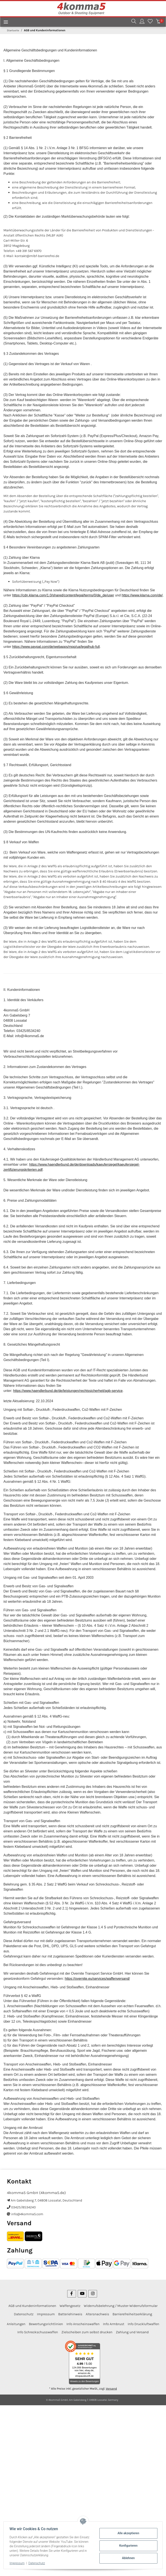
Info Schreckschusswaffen (37, 2332)
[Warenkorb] (158, 22)
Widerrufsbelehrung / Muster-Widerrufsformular (121, 2306)
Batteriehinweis (70, 2314)
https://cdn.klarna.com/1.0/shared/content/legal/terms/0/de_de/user (63, 595)
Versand (111, 2388)
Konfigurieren (127, 2545)
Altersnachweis (97, 2314)
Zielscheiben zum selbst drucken (87, 2332)
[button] (134, 22)
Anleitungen (16, 2324)
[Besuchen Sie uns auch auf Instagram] (92, 2293)
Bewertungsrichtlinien (46, 2324)
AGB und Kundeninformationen (32, 2306)
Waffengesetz (70, 2306)
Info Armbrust (113, 2324)
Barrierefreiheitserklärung (132, 2314)
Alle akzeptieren (127, 2533)
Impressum (18, 2563)
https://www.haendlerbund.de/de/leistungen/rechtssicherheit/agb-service (68, 1391)
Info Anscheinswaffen (82, 2324)
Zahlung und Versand (132, 2332)
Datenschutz (37, 2563)
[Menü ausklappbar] (4, 22)
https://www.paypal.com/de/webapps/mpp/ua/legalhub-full (56, 646)
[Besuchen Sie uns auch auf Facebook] (71, 2293)
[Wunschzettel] (150, 22)
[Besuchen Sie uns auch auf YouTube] (82, 2293)
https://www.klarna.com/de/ (142, 595)
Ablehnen (127, 2558)
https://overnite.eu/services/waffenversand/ (97, 1978)
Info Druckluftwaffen (143, 2324)
